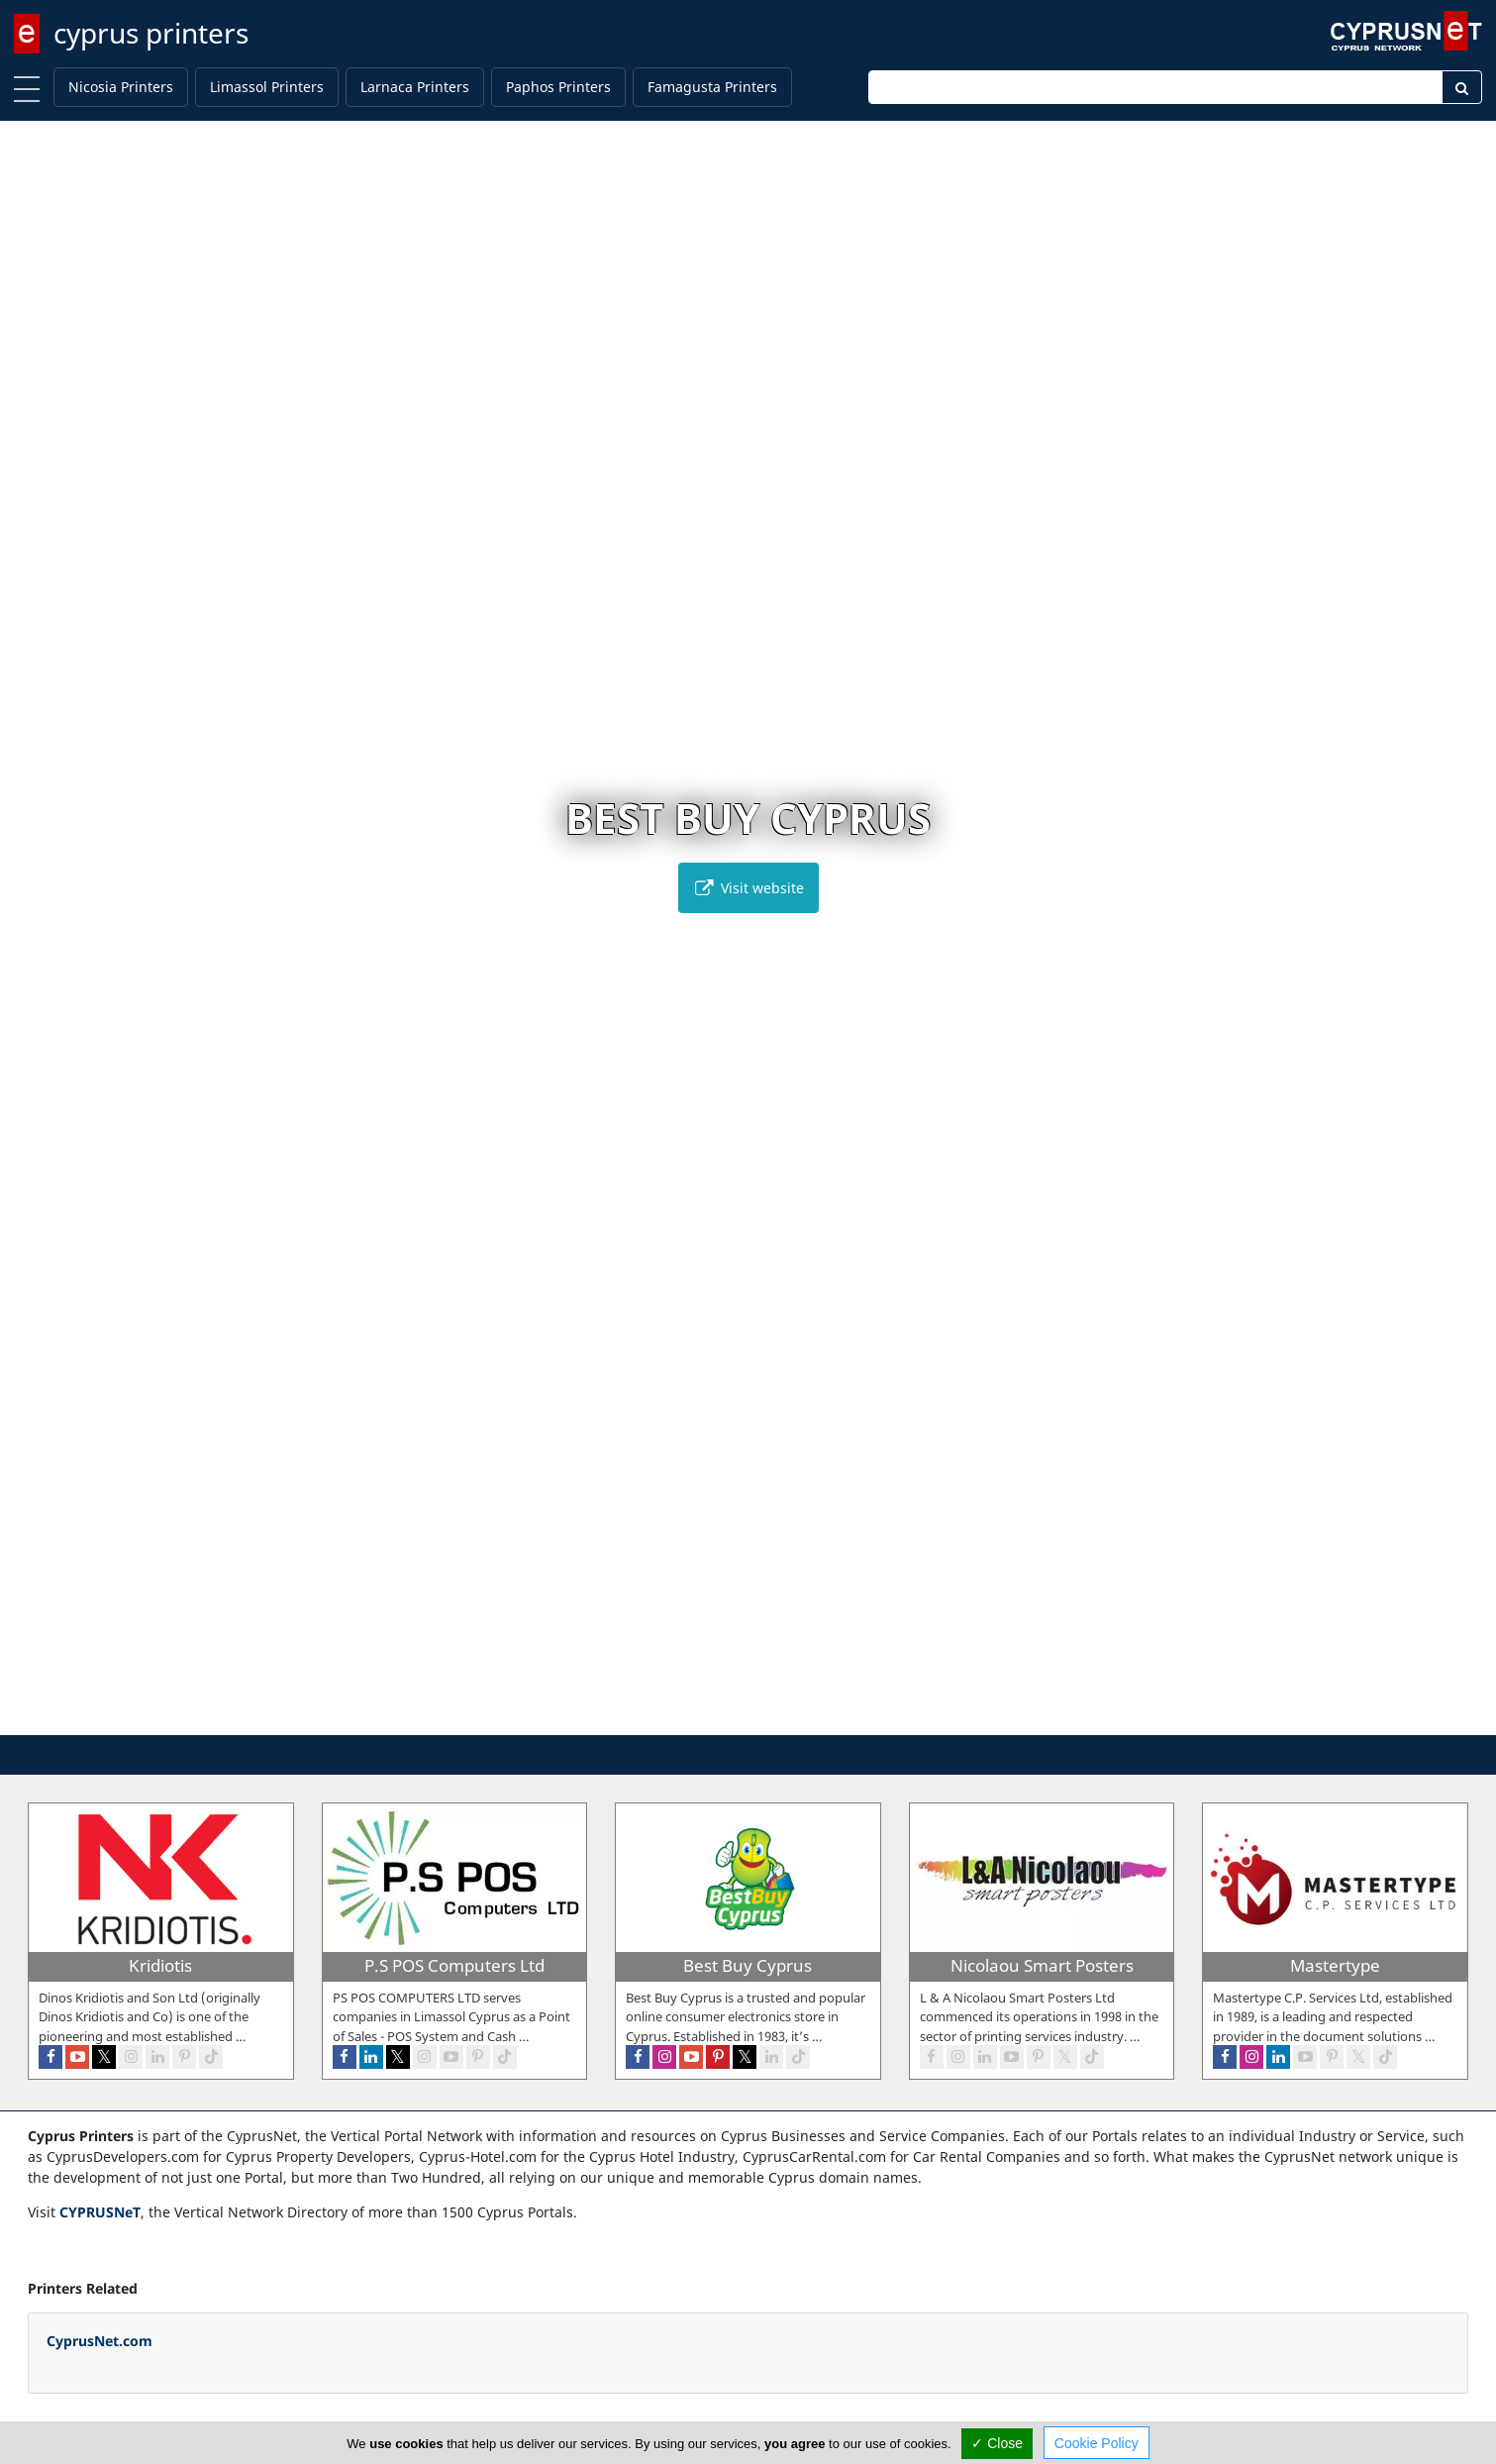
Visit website (748, 887)
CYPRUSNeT (100, 2212)
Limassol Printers (267, 86)
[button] (727, 1716)
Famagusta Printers (712, 86)
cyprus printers (151, 32)
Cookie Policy (1096, 2443)
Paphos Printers (558, 86)
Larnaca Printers (414, 86)
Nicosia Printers (120, 86)
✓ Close (997, 2443)
